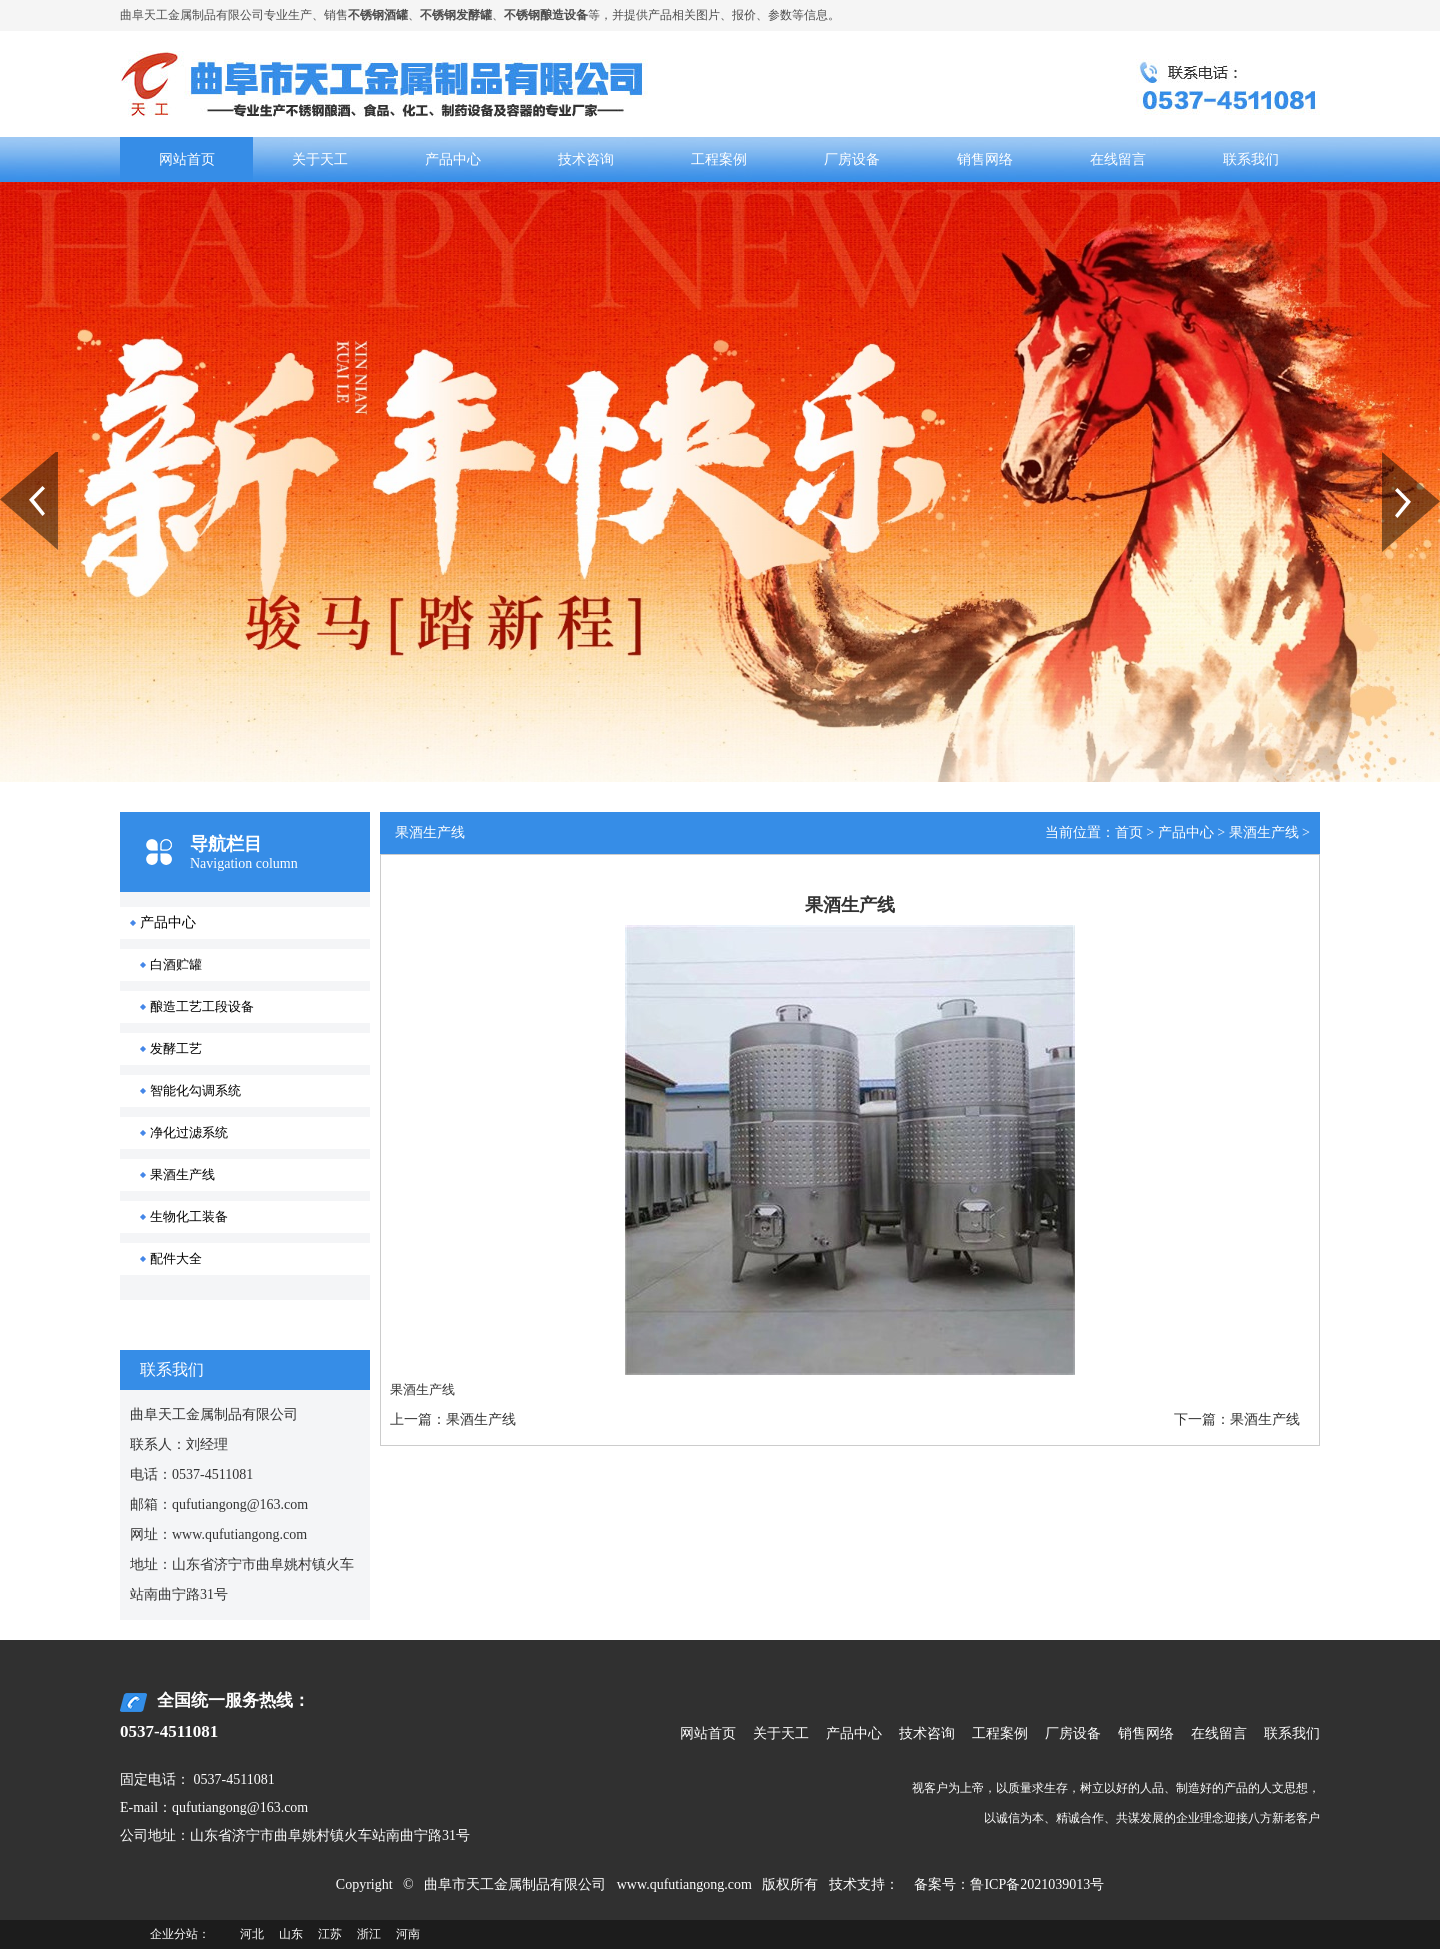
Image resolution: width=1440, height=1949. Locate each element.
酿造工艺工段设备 (202, 1006)
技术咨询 (586, 159)
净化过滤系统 (189, 1132)
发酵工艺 (176, 1048)
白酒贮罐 (176, 964)
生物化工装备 (189, 1216)
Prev (11, 459)
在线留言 (1118, 159)
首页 (1129, 832)
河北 (252, 1934)
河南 (408, 1934)
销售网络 (985, 159)
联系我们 (1251, 159)
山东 (291, 1934)
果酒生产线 (182, 1174)
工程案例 (719, 159)
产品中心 (453, 159)
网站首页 (187, 159)
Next (1393, 459)
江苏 (330, 1934)
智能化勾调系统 (195, 1090)
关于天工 (320, 159)
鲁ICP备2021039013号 (1037, 1884)
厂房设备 (852, 159)
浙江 (369, 1934)
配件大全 (176, 1258)
